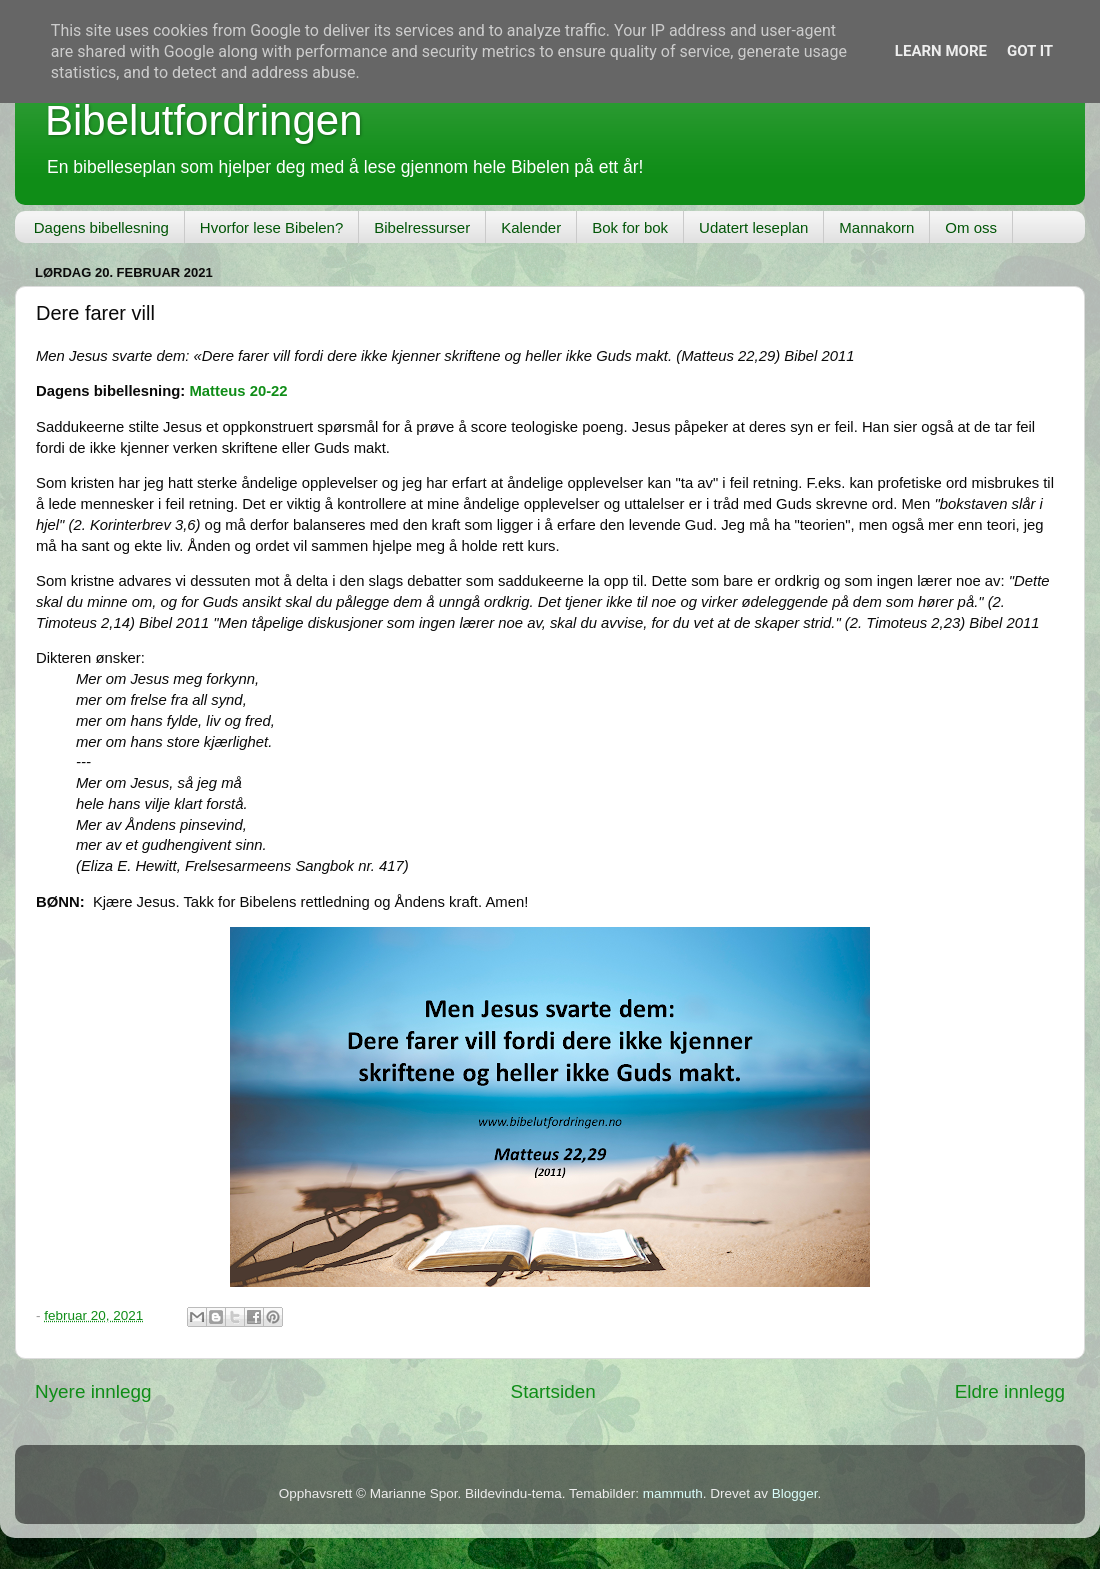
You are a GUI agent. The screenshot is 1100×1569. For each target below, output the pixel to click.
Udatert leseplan (753, 227)
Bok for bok (630, 227)
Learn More (941, 51)
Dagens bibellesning (101, 227)
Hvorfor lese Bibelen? (271, 227)
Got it (1030, 51)
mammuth (673, 1493)
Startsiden (553, 1391)
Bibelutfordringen (204, 120)
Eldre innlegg (1010, 1391)
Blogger (795, 1493)
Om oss (971, 227)
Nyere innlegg (93, 1391)
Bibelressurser (422, 227)
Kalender (531, 227)
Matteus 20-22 (238, 391)
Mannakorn (876, 227)
